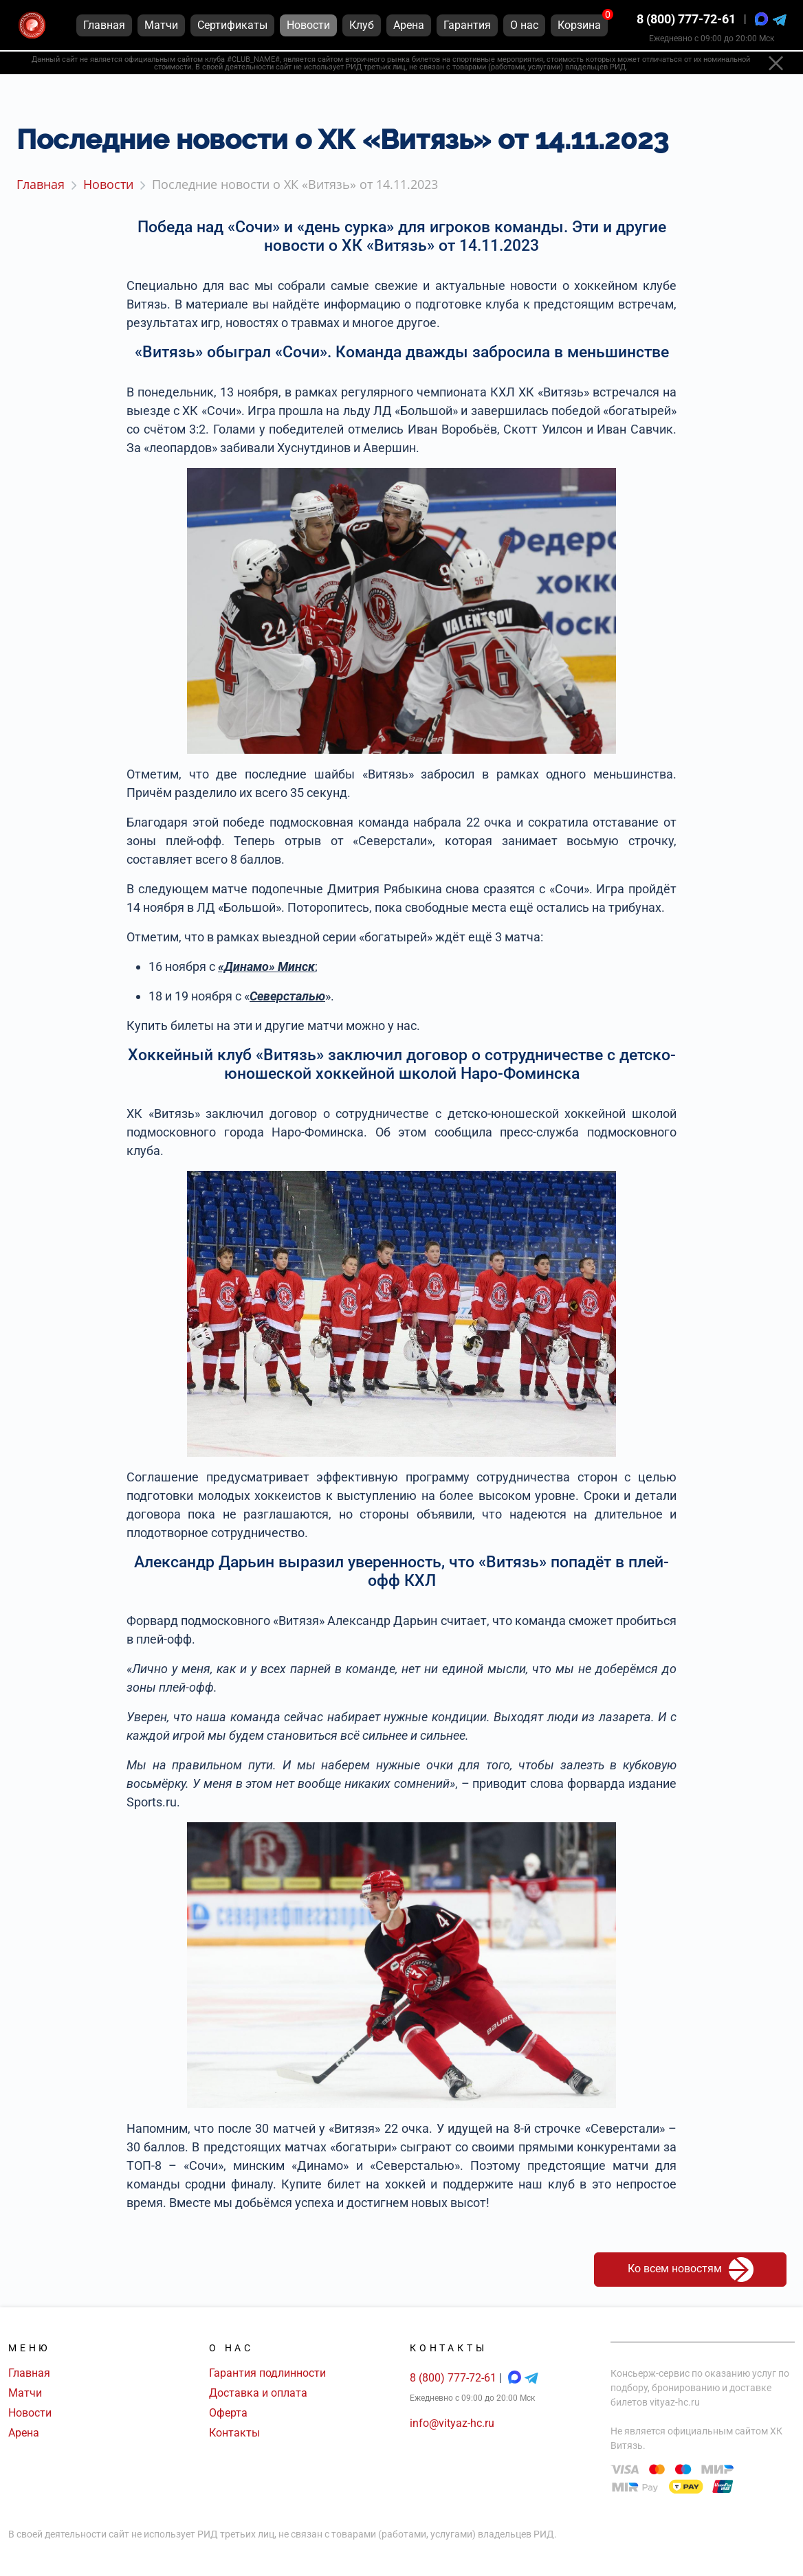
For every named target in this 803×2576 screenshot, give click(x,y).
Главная (29, 2372)
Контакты (234, 2432)
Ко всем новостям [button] (691, 2269)
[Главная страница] (31, 26)
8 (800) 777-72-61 (686, 20)
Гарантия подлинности (267, 2372)
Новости (30, 2412)
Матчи (25, 2392)
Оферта (228, 2412)
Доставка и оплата (258, 2392)
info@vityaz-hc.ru (452, 2423)
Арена (23, 2432)
